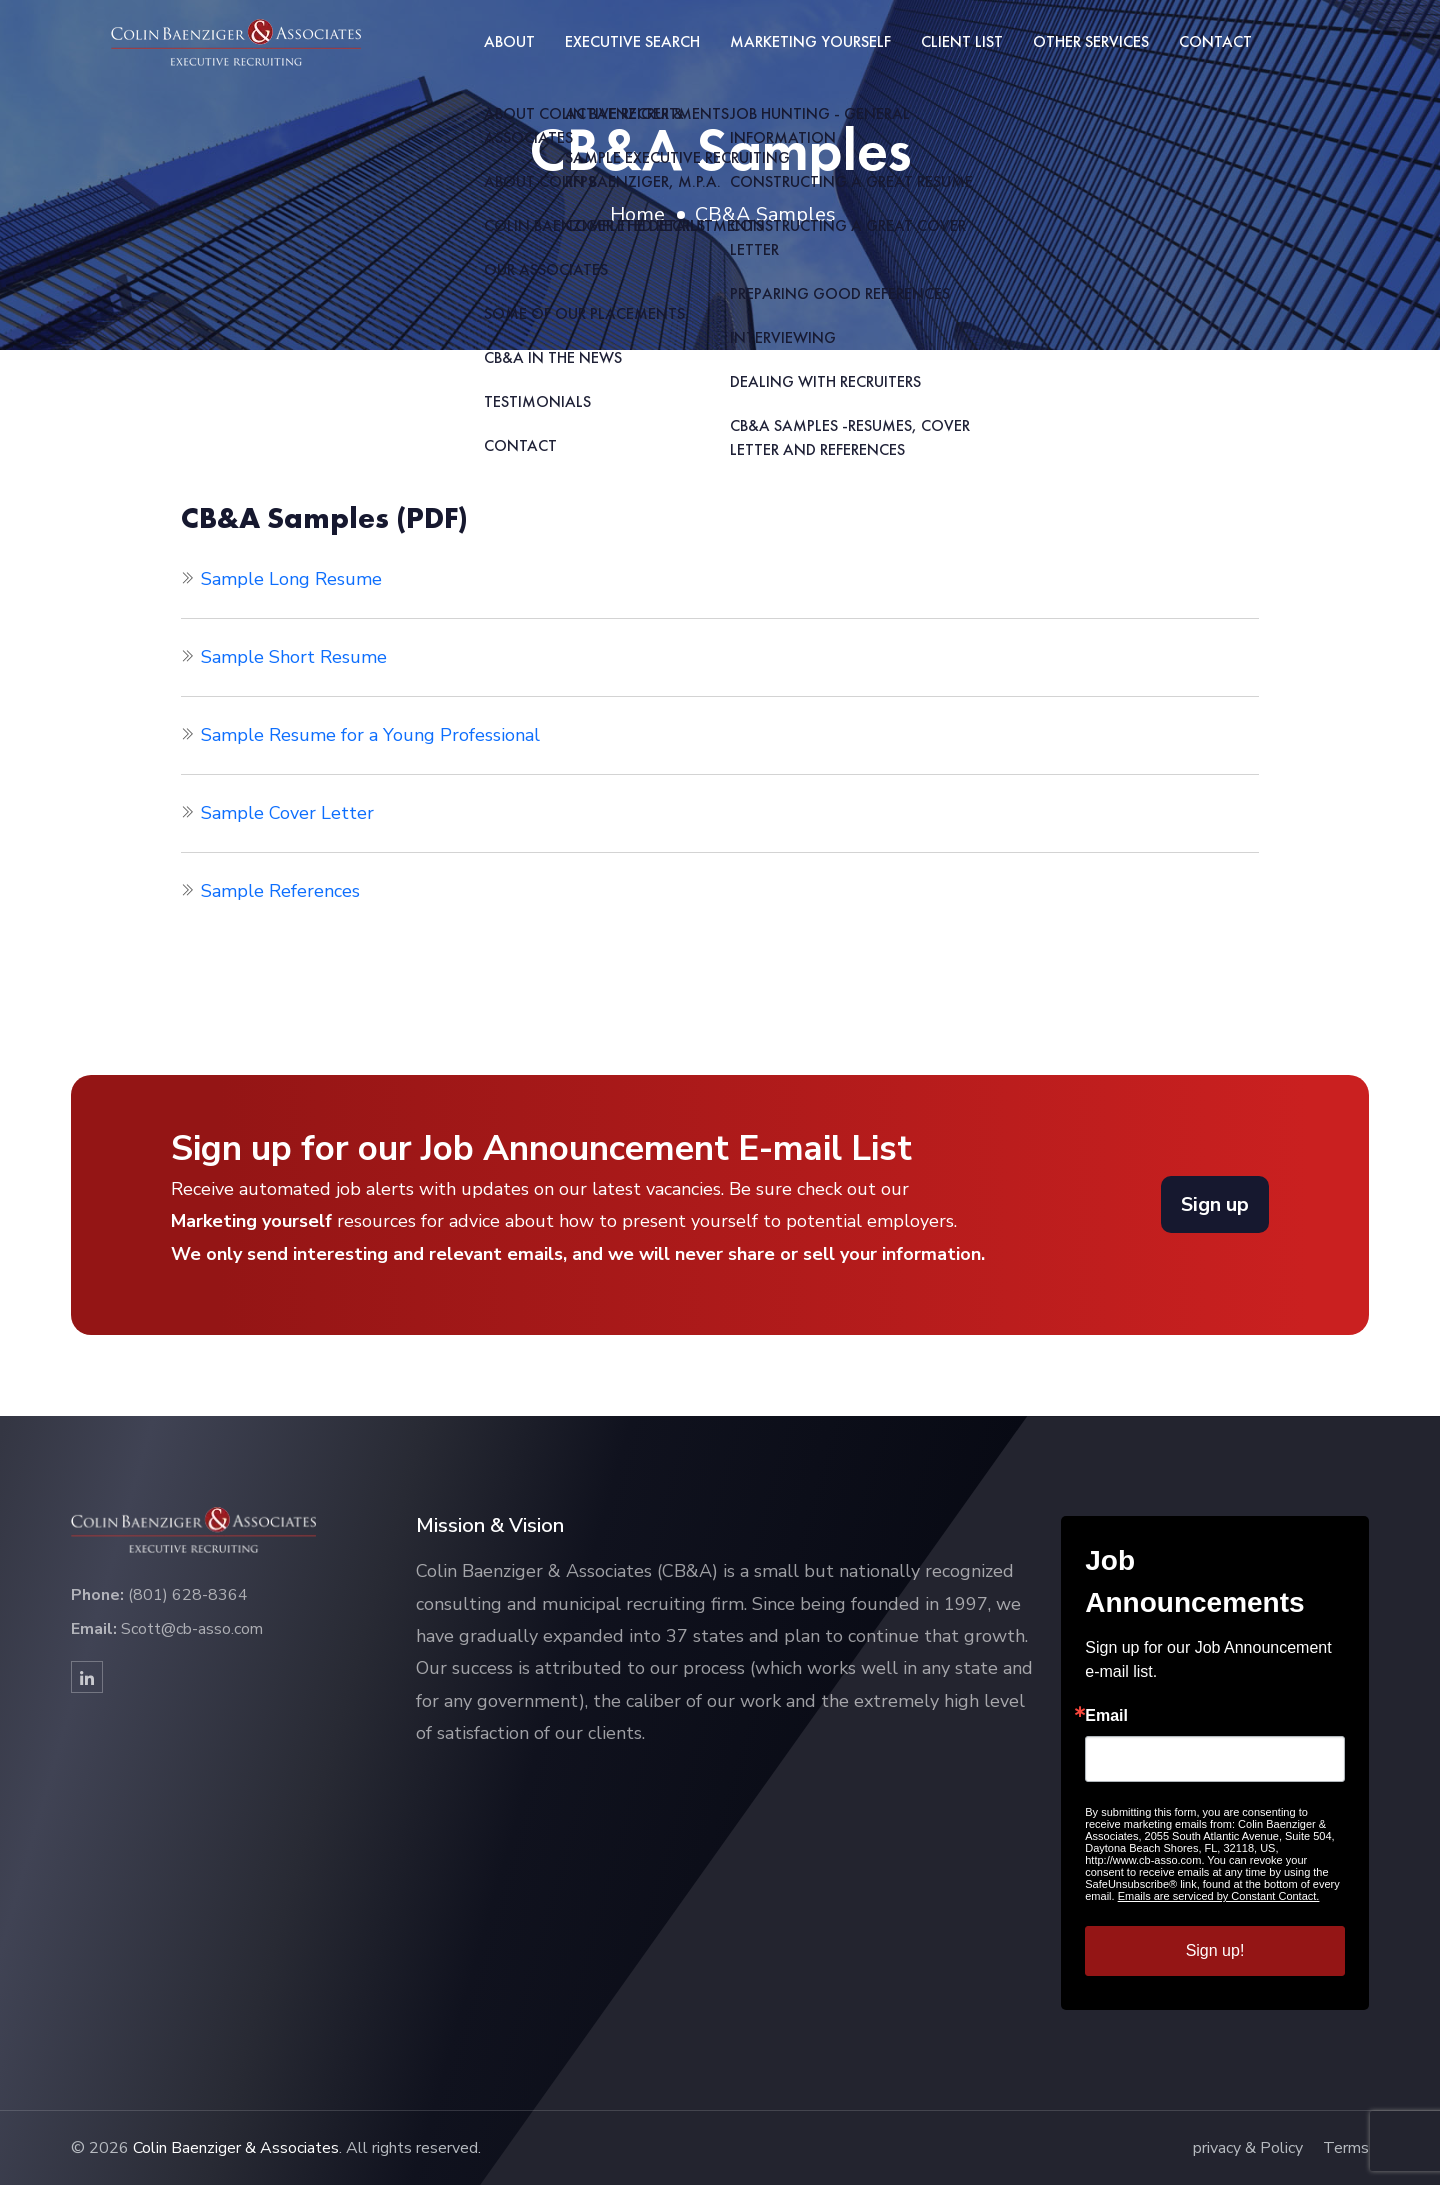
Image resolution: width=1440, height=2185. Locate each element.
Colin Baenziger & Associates (236, 2148)
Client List (962, 41)
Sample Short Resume (294, 657)
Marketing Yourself (810, 41)
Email (1106, 1716)
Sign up (1215, 1204)
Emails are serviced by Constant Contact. (1219, 1896)
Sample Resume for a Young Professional (370, 735)
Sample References (280, 891)
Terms (1346, 2148)
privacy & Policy (1248, 2148)
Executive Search (632, 41)
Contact (1215, 41)
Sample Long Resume (291, 579)
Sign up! (1215, 1950)
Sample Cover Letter (287, 813)
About (509, 41)
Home (637, 214)
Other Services (1091, 41)
